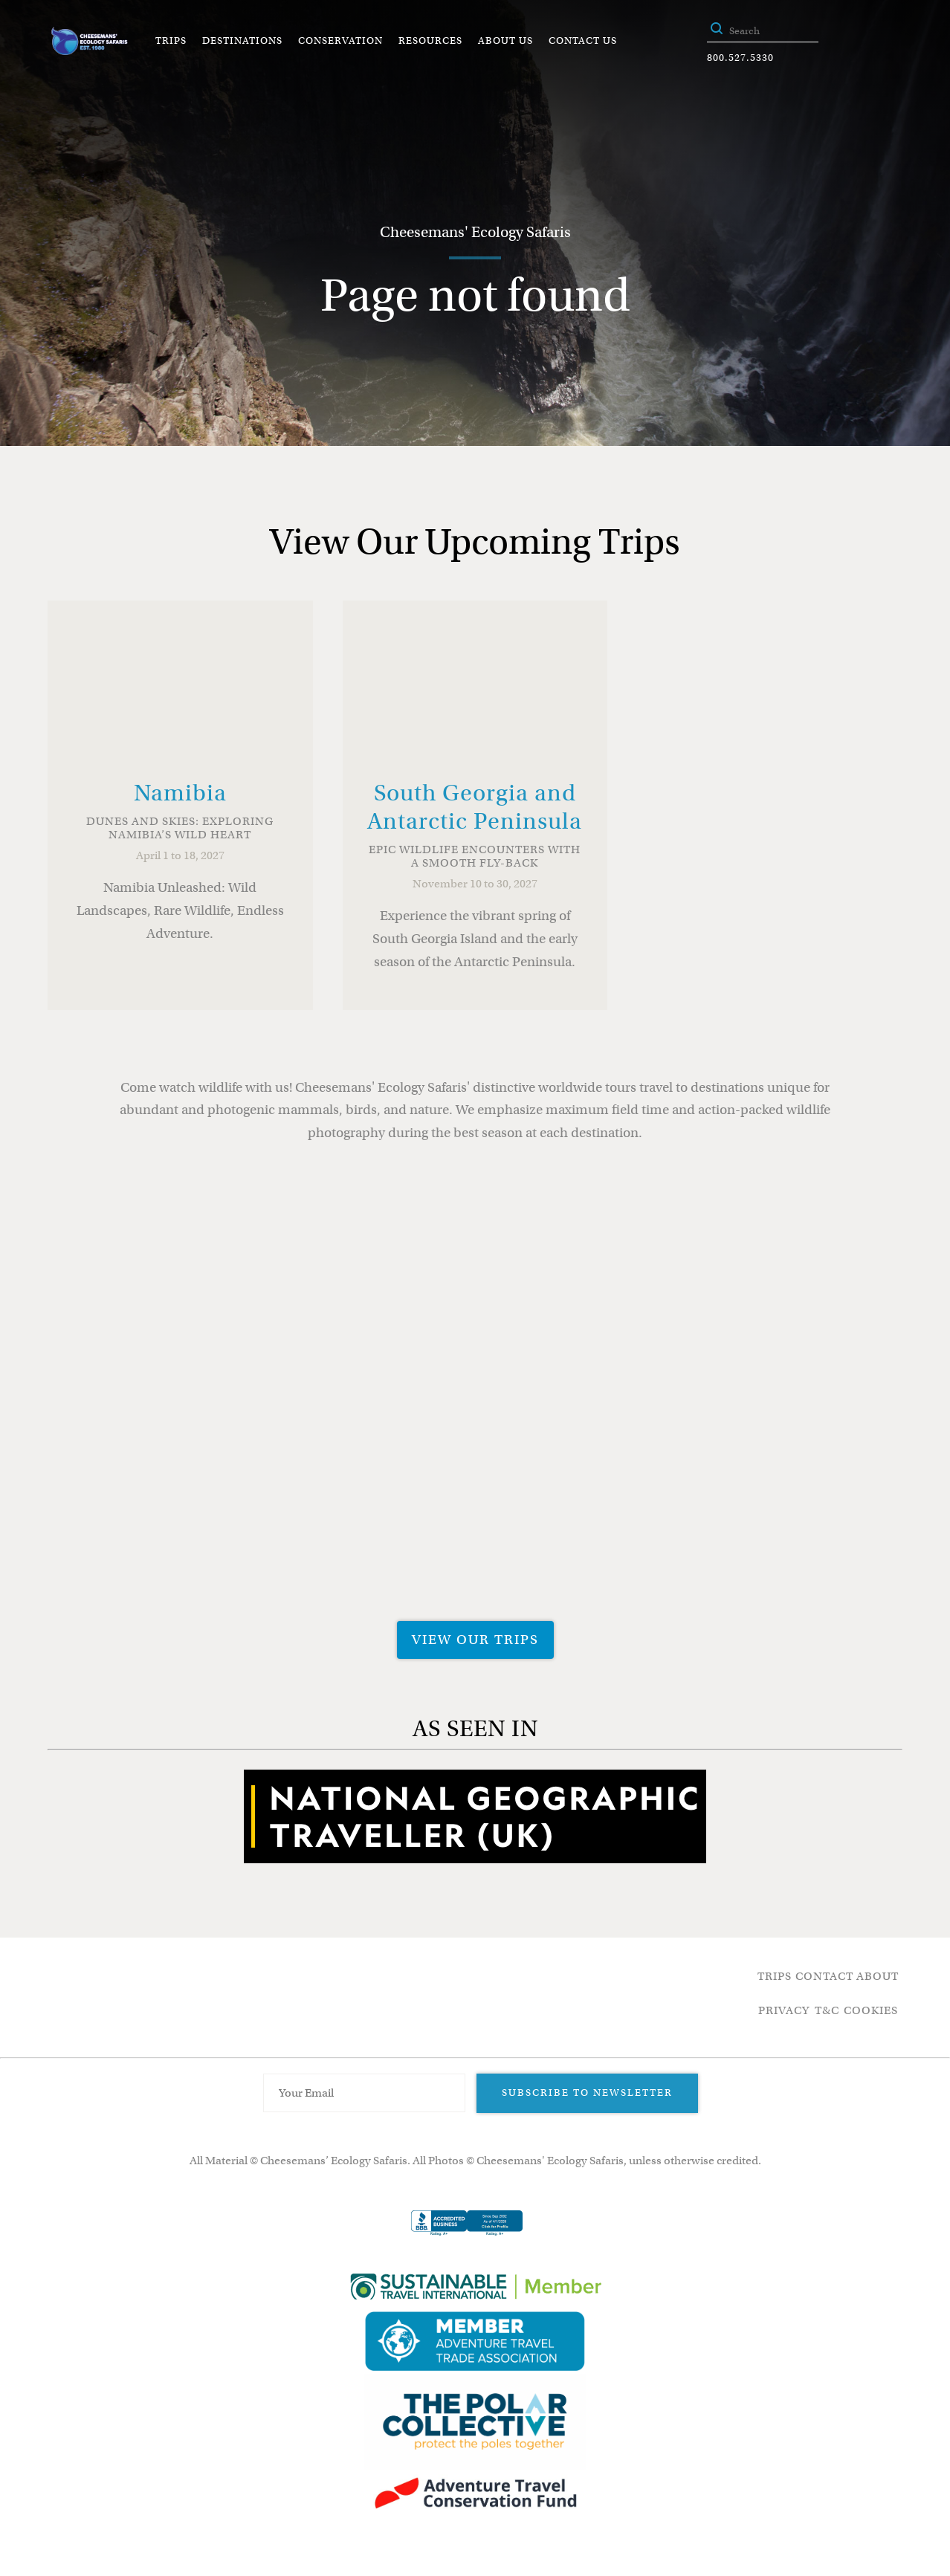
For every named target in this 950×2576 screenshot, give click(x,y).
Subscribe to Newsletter (587, 2092)
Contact (824, 1976)
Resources (430, 40)
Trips (171, 40)
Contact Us (583, 40)
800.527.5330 (740, 57)
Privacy (784, 2010)
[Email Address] (364, 2093)
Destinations (242, 40)
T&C (827, 2010)
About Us (505, 40)
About (877, 1976)
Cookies (871, 2010)
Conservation (340, 40)
